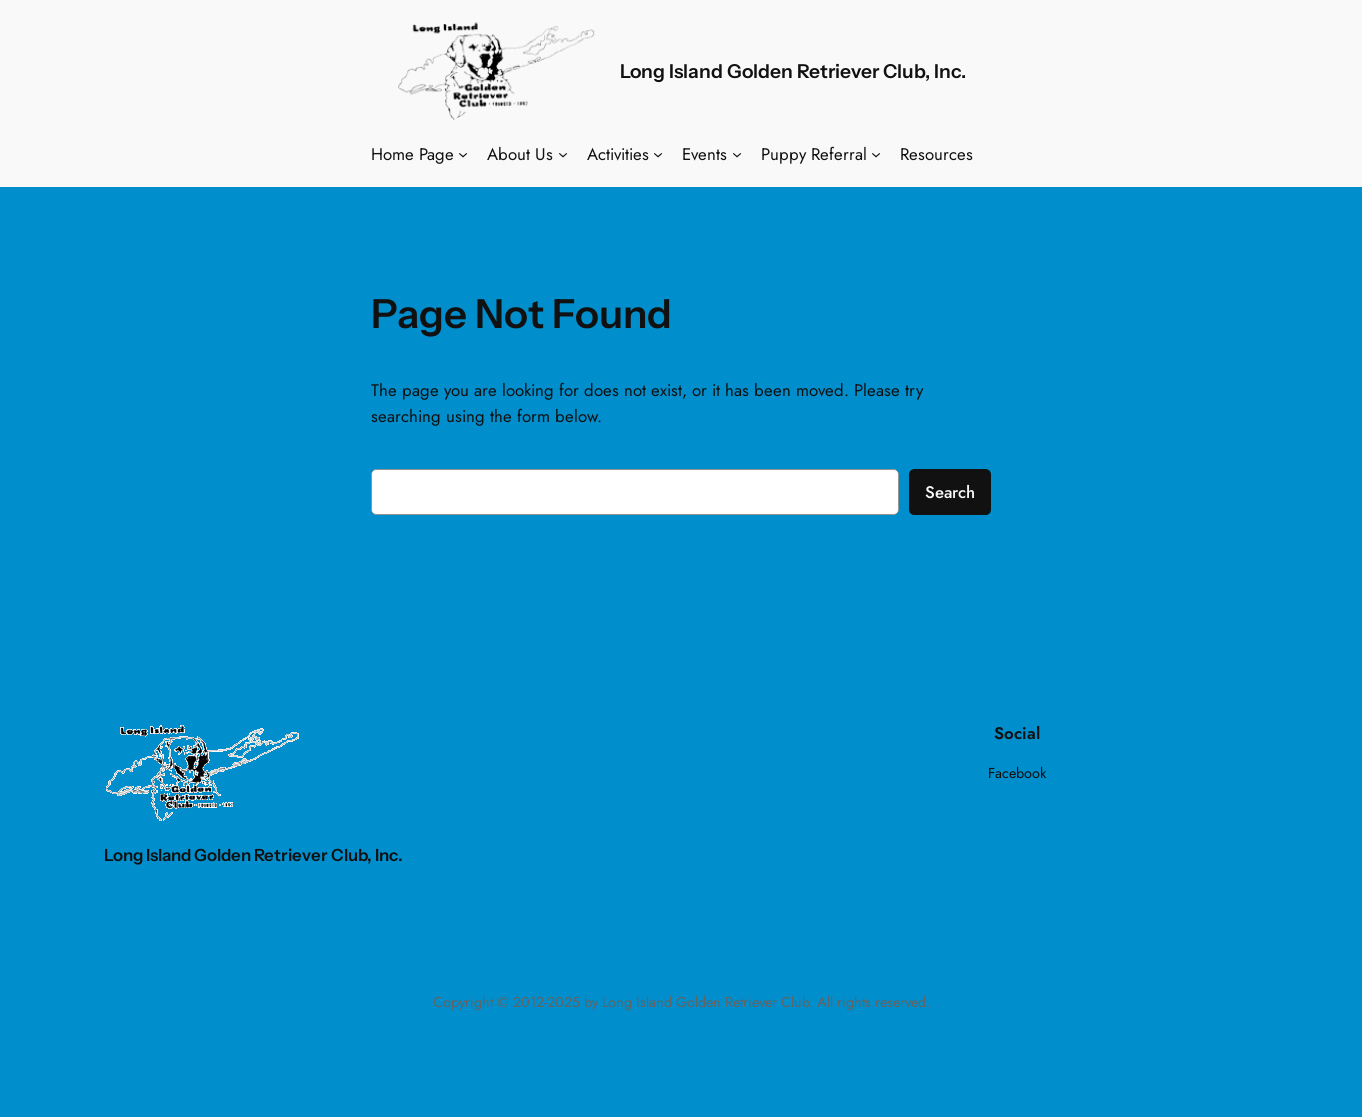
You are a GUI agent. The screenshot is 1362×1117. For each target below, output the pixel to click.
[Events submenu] (737, 154)
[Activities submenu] (658, 154)
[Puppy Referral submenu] (876, 154)
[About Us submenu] (563, 154)
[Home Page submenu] (463, 154)
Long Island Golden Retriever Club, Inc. (793, 71)
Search (950, 492)
